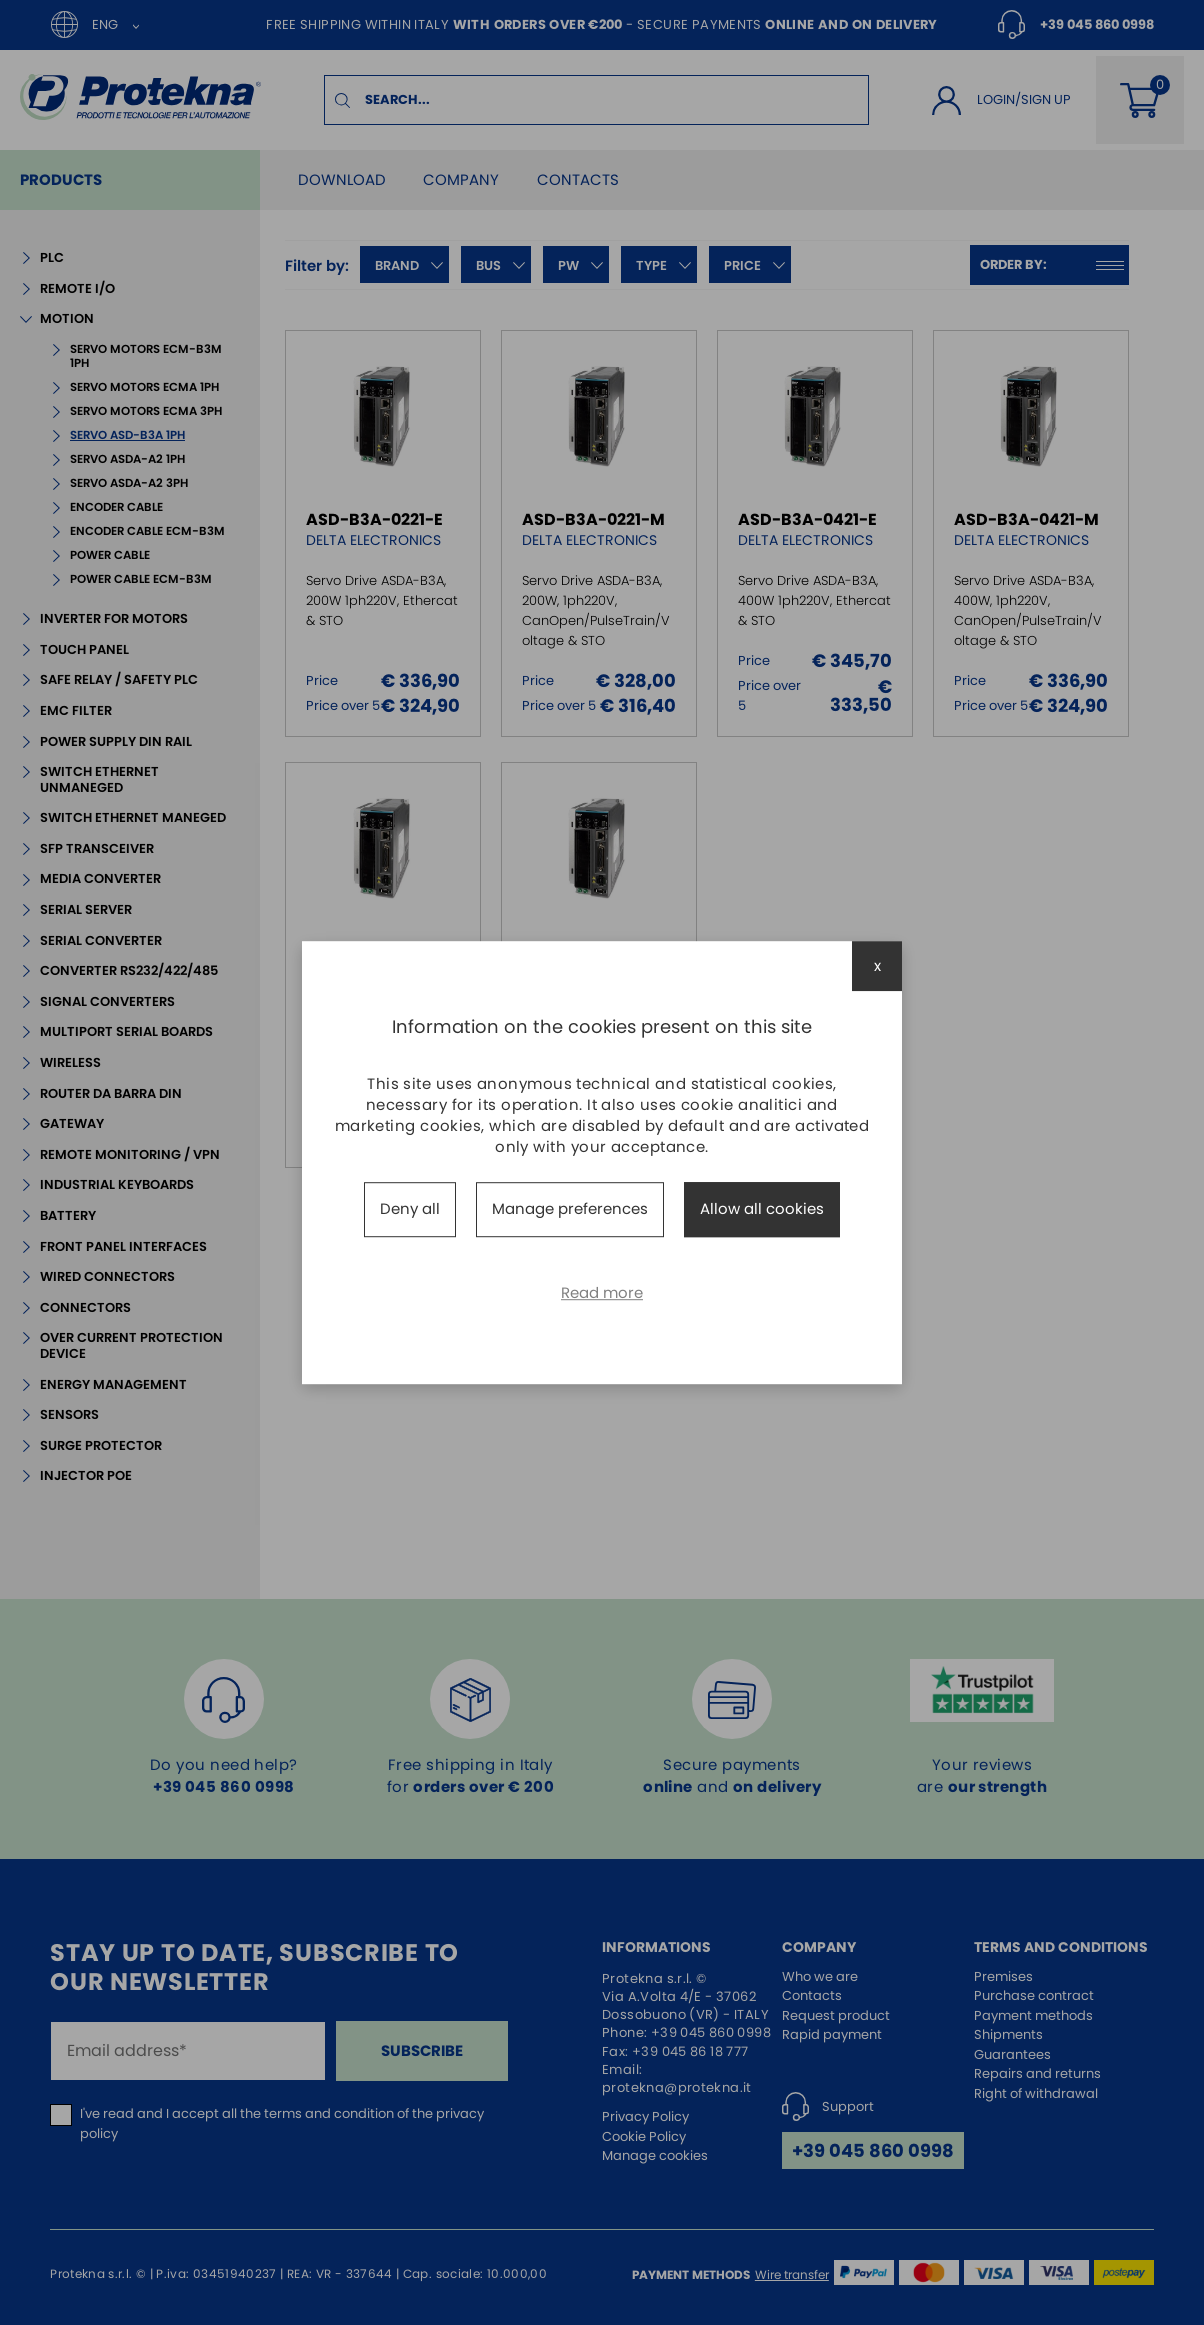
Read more (602, 1292)
